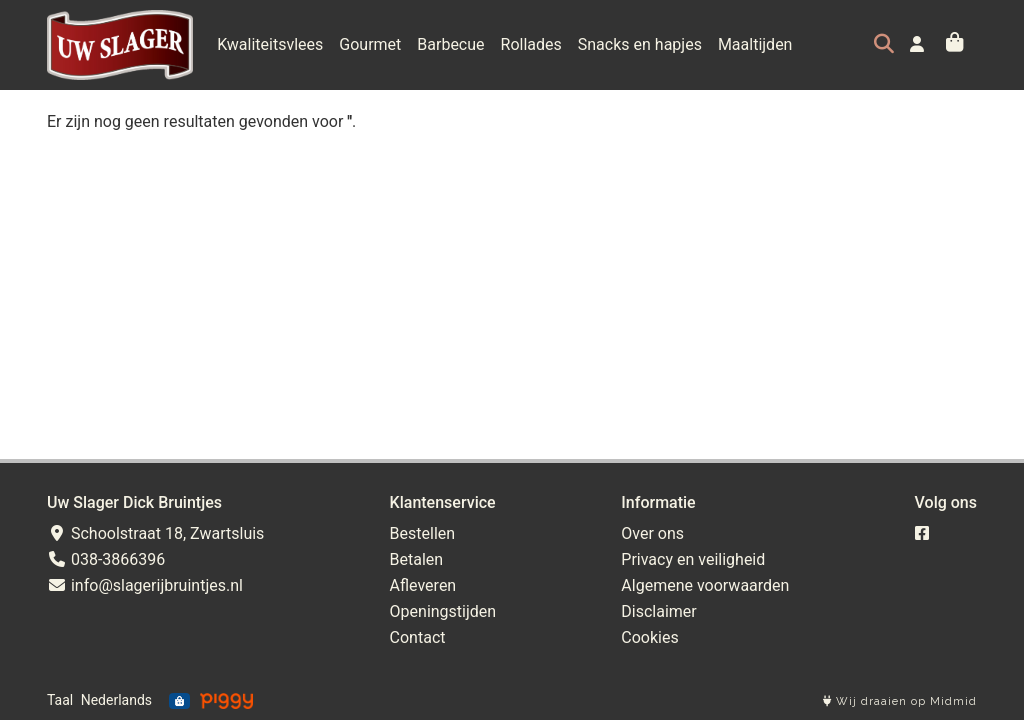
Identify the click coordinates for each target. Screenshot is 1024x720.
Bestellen (423, 533)
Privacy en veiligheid (693, 559)
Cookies (649, 637)
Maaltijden (755, 44)
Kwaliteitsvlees (270, 44)
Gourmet (370, 44)
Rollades (531, 44)
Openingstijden (443, 611)
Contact (418, 637)
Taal (60, 700)
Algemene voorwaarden (705, 585)
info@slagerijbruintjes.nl (145, 585)
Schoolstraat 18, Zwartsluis (155, 533)
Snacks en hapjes (640, 44)
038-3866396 (106, 559)
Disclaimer (658, 611)
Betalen (417, 559)
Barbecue (450, 44)
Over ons (652, 533)
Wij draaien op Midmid (900, 701)
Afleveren (423, 585)
